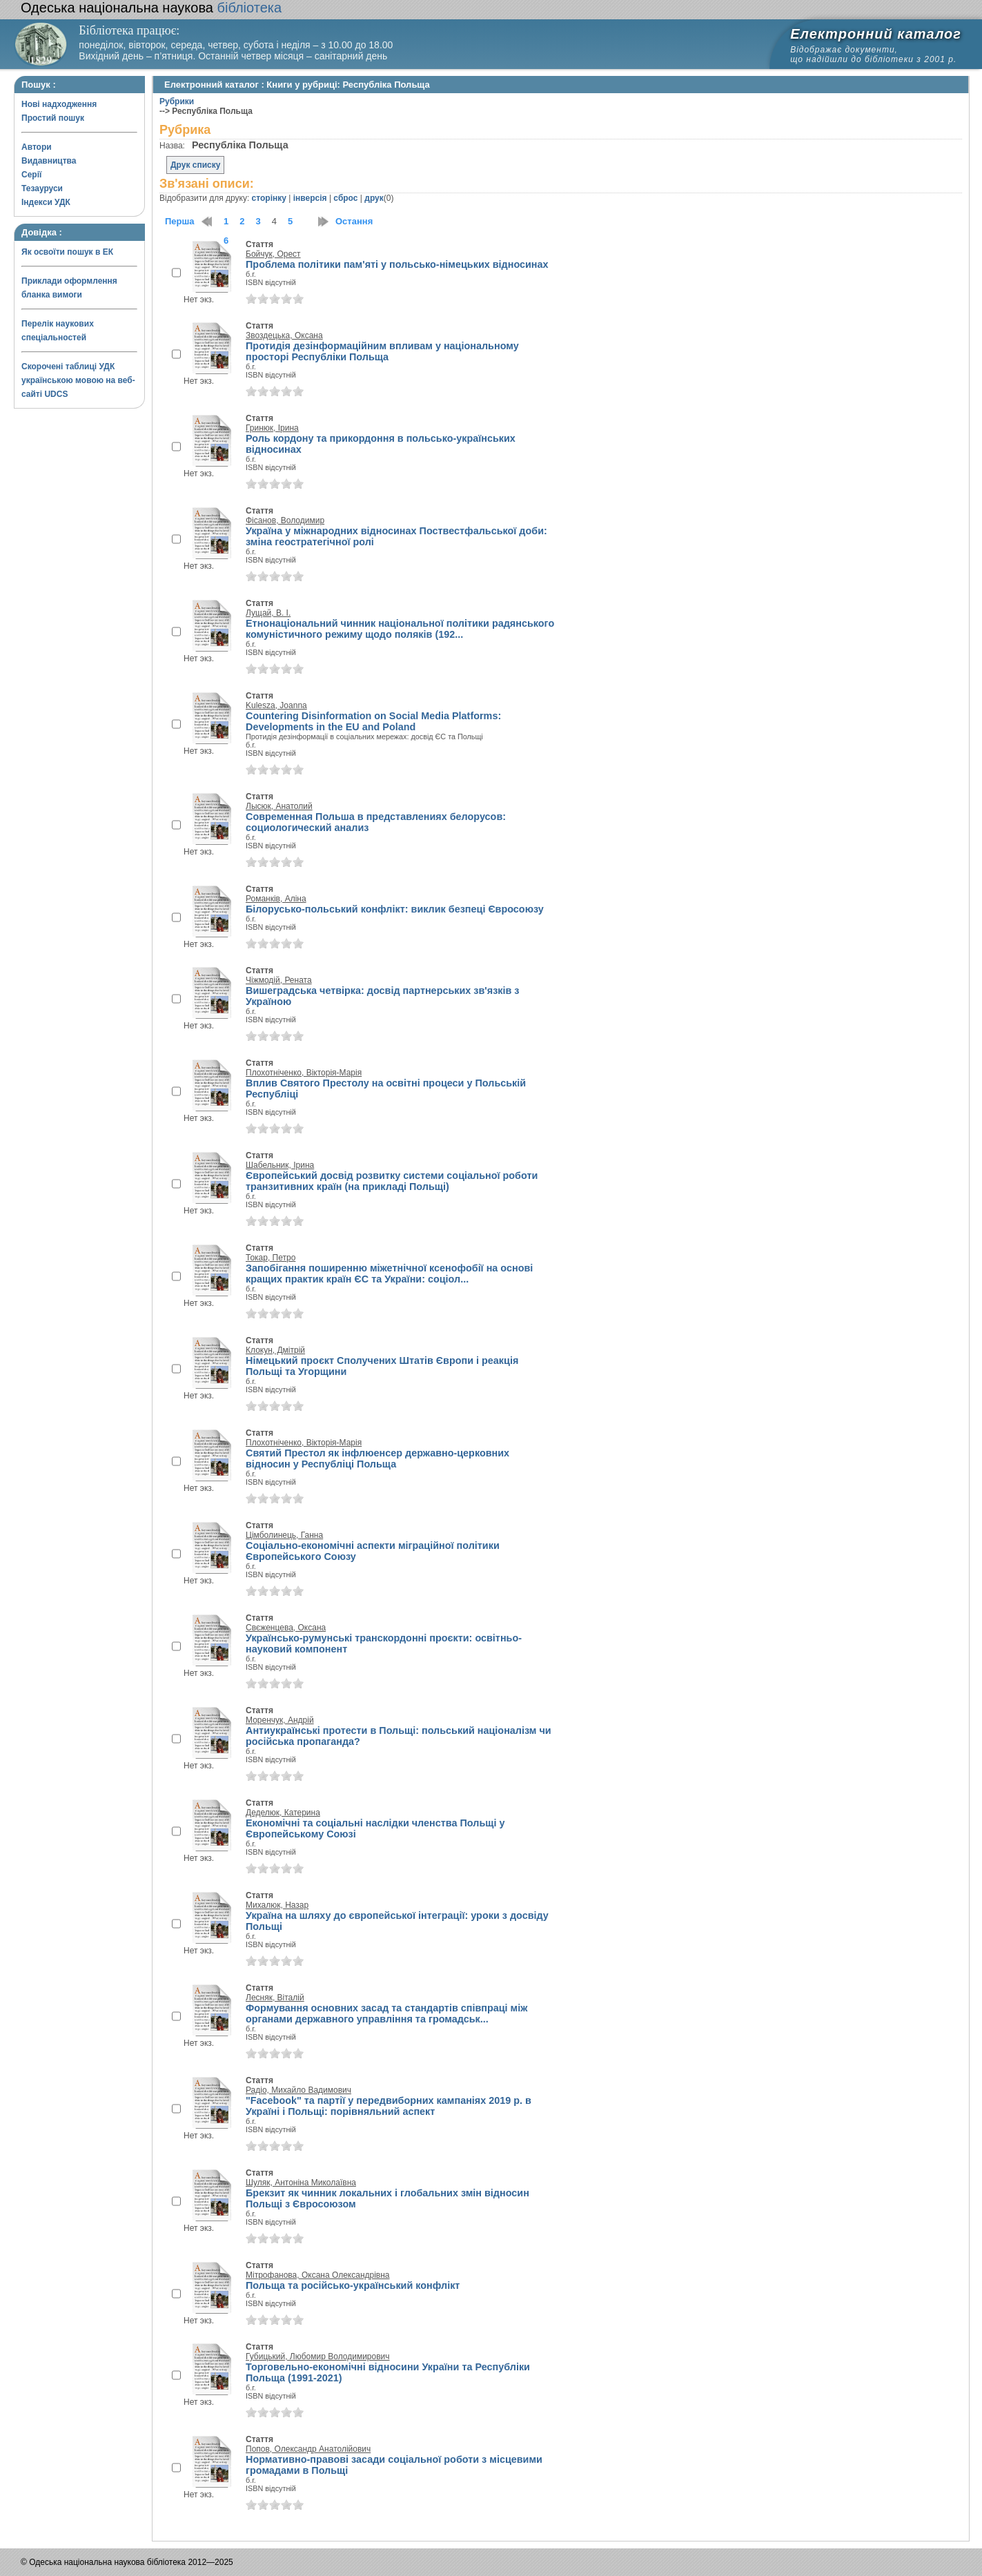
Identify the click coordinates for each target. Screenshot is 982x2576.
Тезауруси (42, 188)
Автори (36, 147)
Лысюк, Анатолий (279, 806)
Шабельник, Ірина (280, 1165)
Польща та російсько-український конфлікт (353, 2285)
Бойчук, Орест (273, 254)
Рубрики (176, 101)
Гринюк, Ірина (272, 428)
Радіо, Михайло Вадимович (298, 2090)
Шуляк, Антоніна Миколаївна (301, 2182)
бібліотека (151, 7)
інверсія (310, 198)
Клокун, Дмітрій (275, 1350)
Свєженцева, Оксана (286, 1627)
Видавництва (48, 161)
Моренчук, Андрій (280, 1720)
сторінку (269, 198)
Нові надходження (59, 104)
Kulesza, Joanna (276, 705)
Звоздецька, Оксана (284, 335)
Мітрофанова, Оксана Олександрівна (318, 2275)
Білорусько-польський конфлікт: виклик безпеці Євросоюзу (395, 909)
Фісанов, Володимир (285, 520)
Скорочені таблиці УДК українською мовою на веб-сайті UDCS (78, 380)
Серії (31, 174)
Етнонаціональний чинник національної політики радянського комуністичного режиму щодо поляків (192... (400, 629)
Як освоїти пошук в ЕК (67, 252)
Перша (180, 221)
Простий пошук (52, 118)
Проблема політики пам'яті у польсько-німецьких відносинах (397, 264)
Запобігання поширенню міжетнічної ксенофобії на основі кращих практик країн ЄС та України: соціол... (389, 1273)
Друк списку (195, 165)
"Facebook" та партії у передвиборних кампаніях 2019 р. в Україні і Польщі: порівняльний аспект (388, 2106)
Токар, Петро (270, 1257)
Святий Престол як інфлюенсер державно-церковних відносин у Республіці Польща (377, 1458)
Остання (354, 221)
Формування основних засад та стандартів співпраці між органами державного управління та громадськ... (386, 2013)
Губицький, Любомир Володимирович (318, 2356)
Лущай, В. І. (268, 613)
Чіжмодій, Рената (279, 980)
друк (373, 198)
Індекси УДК (45, 202)
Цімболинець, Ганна (284, 1535)
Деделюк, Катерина (283, 1812)
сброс (345, 198)
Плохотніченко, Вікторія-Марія (304, 1072)
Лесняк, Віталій (275, 1997)
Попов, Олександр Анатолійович (308, 2449)
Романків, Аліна (276, 899)
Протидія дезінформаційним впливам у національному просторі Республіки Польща (382, 351)
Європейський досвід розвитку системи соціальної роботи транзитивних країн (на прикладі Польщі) (392, 1181)
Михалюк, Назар (277, 1905)
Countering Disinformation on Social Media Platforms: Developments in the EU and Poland (373, 721)
